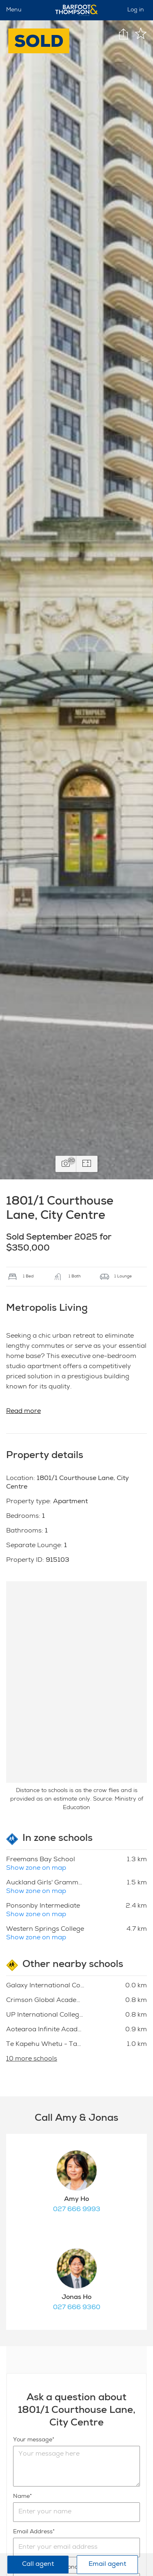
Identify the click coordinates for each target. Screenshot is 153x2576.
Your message (32, 2440)
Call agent (38, 2564)
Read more (23, 1411)
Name (21, 2497)
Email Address (33, 2532)
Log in (135, 10)
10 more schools (31, 2059)
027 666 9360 (76, 2308)
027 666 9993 (76, 2210)
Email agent (107, 2564)
